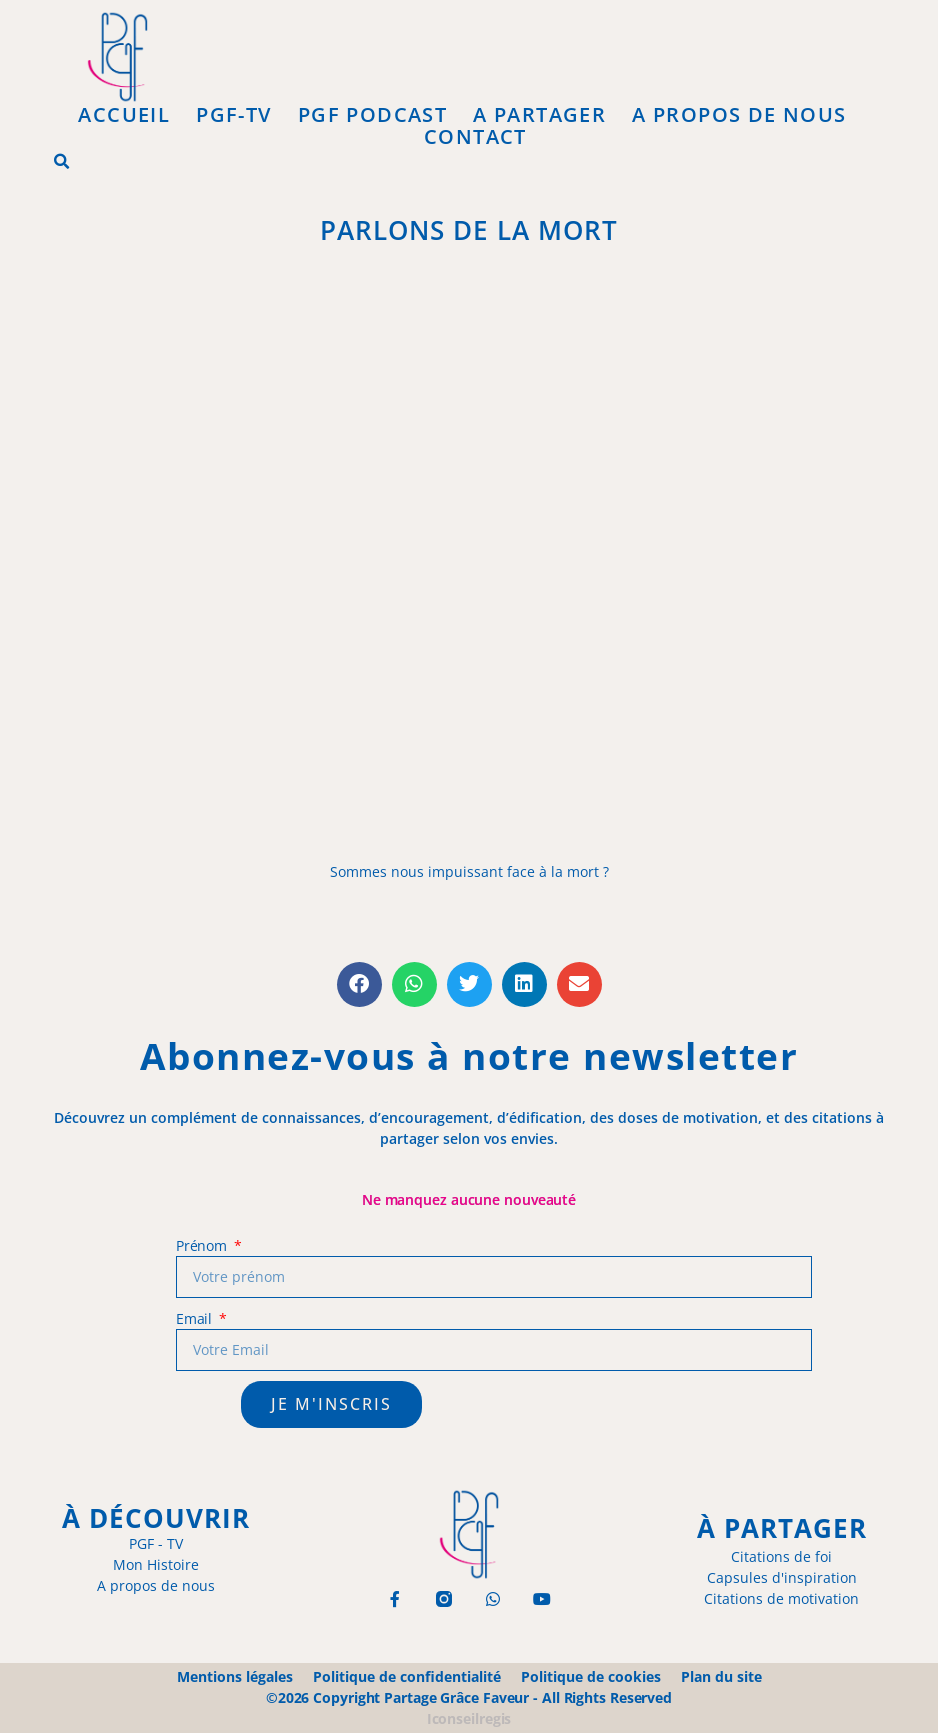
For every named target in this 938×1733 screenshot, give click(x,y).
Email (196, 1318)
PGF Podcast (372, 115)
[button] (62, 162)
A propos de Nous (739, 115)
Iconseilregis (469, 1718)
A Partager (539, 115)
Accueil (124, 115)
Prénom (203, 1245)
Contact (475, 137)
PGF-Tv (233, 115)
